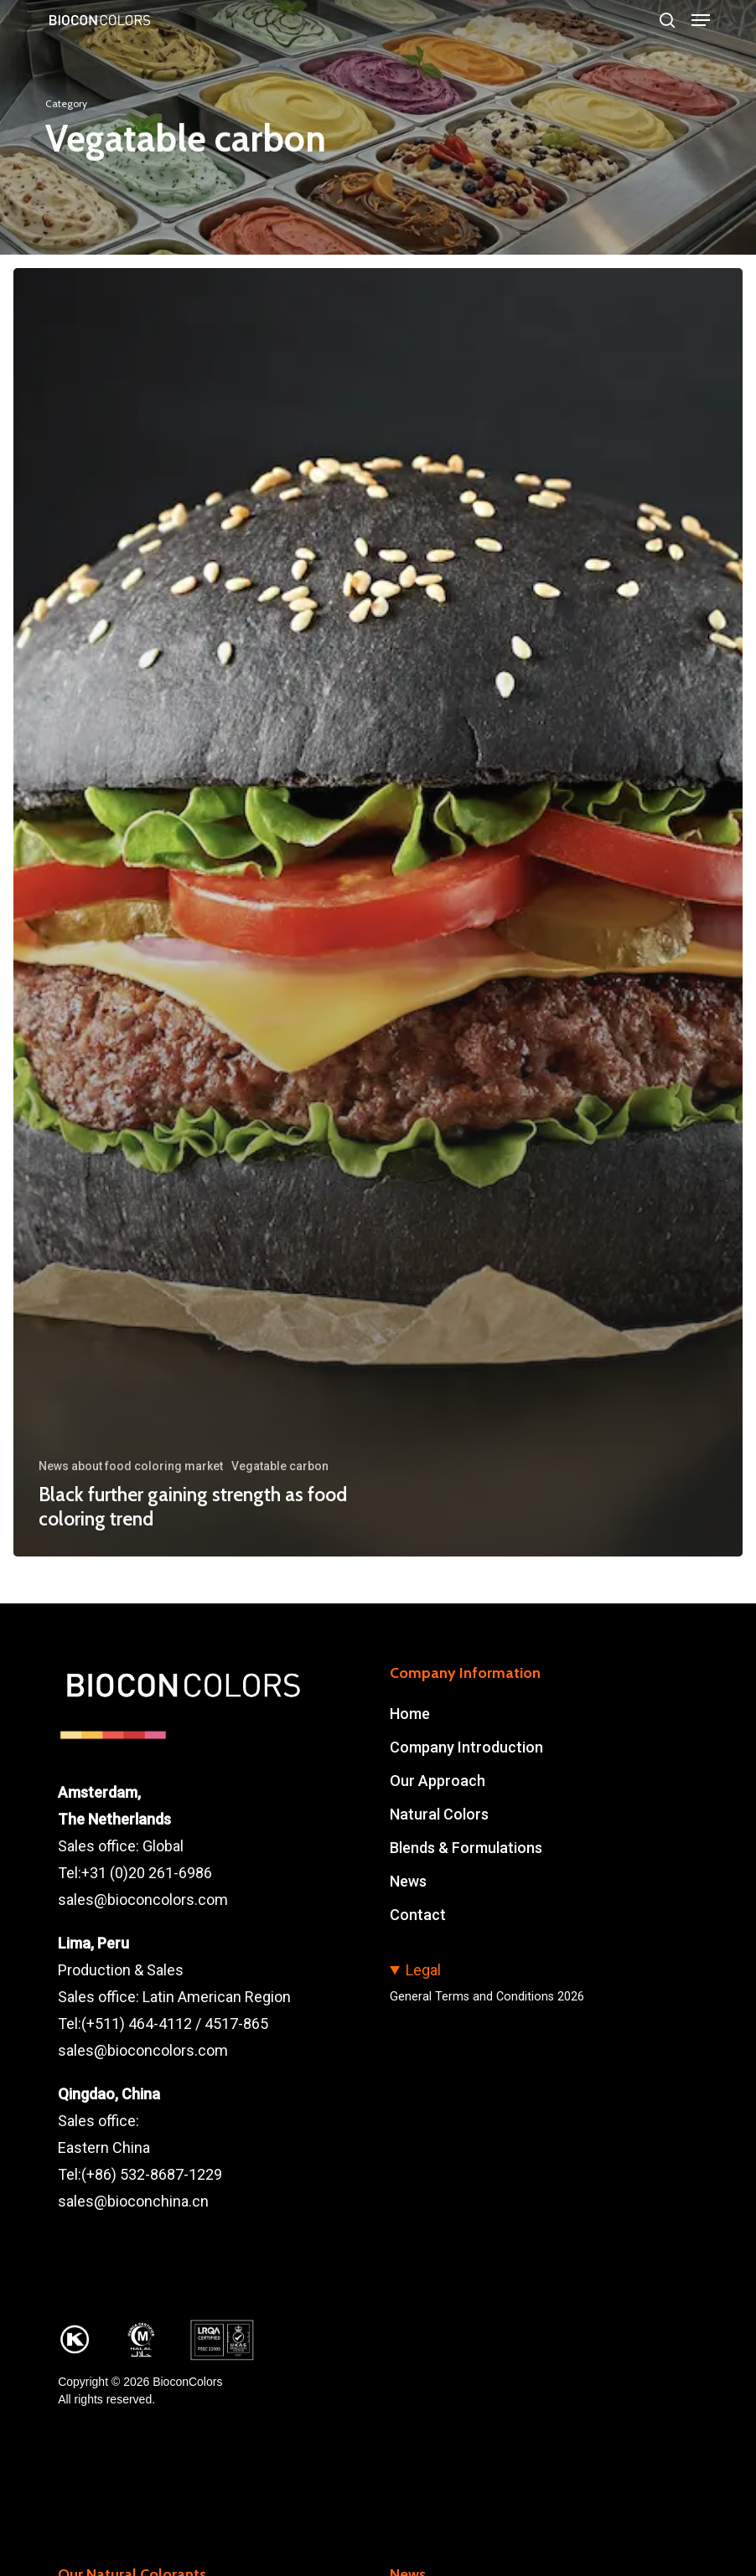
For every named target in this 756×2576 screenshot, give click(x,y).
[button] (700, 20)
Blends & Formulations (466, 1847)
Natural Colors (439, 1814)
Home (410, 1713)
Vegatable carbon (280, 1466)
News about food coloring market (131, 1466)
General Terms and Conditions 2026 (487, 1997)
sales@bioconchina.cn (133, 2201)
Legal (423, 1970)
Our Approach (437, 1780)
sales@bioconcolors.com (143, 1899)
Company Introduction (466, 1747)
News (408, 1881)
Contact (418, 1914)
